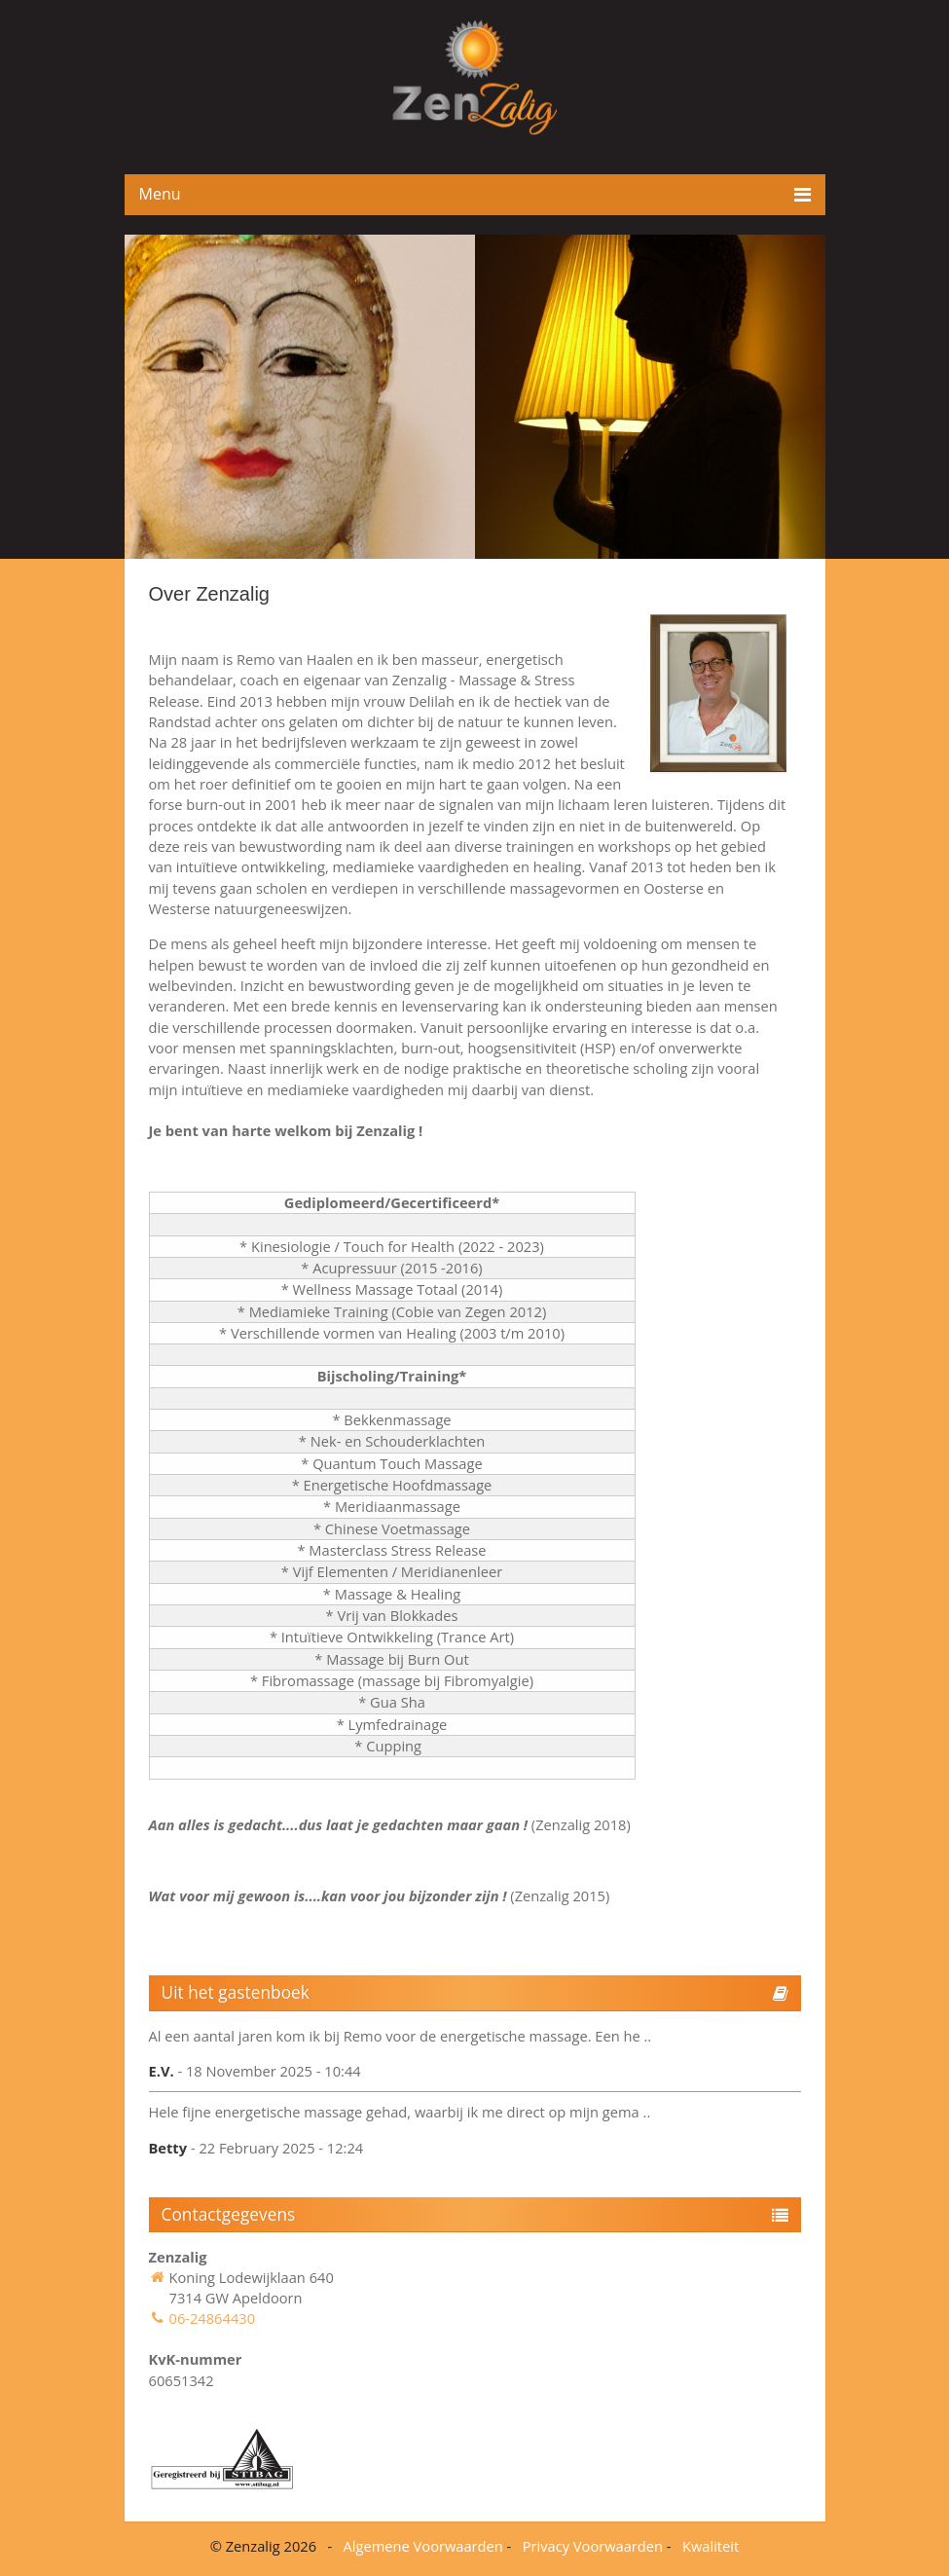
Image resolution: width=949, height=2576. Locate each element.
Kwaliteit (710, 2546)
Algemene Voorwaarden (423, 2546)
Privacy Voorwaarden (593, 2546)
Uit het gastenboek (236, 1992)
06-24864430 (212, 2318)
